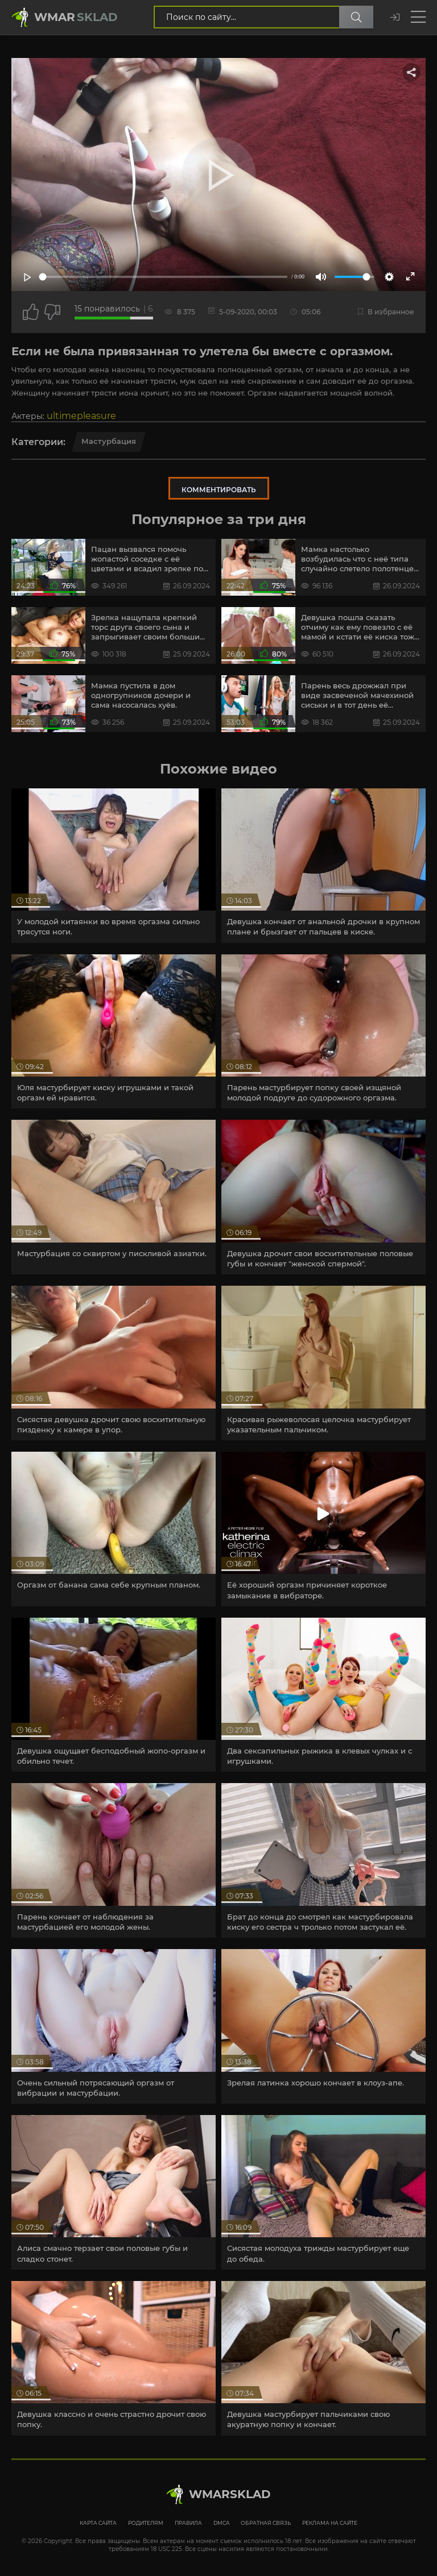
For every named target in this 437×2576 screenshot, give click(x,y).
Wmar (76, 17)
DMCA (221, 2523)
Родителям (145, 2523)
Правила (188, 2523)
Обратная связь (266, 2523)
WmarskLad (230, 2494)
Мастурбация (108, 441)
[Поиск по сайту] (356, 17)
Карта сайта (98, 2523)
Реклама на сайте (329, 2523)
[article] (113, 865)
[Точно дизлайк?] (52, 312)
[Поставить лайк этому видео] (31, 312)
